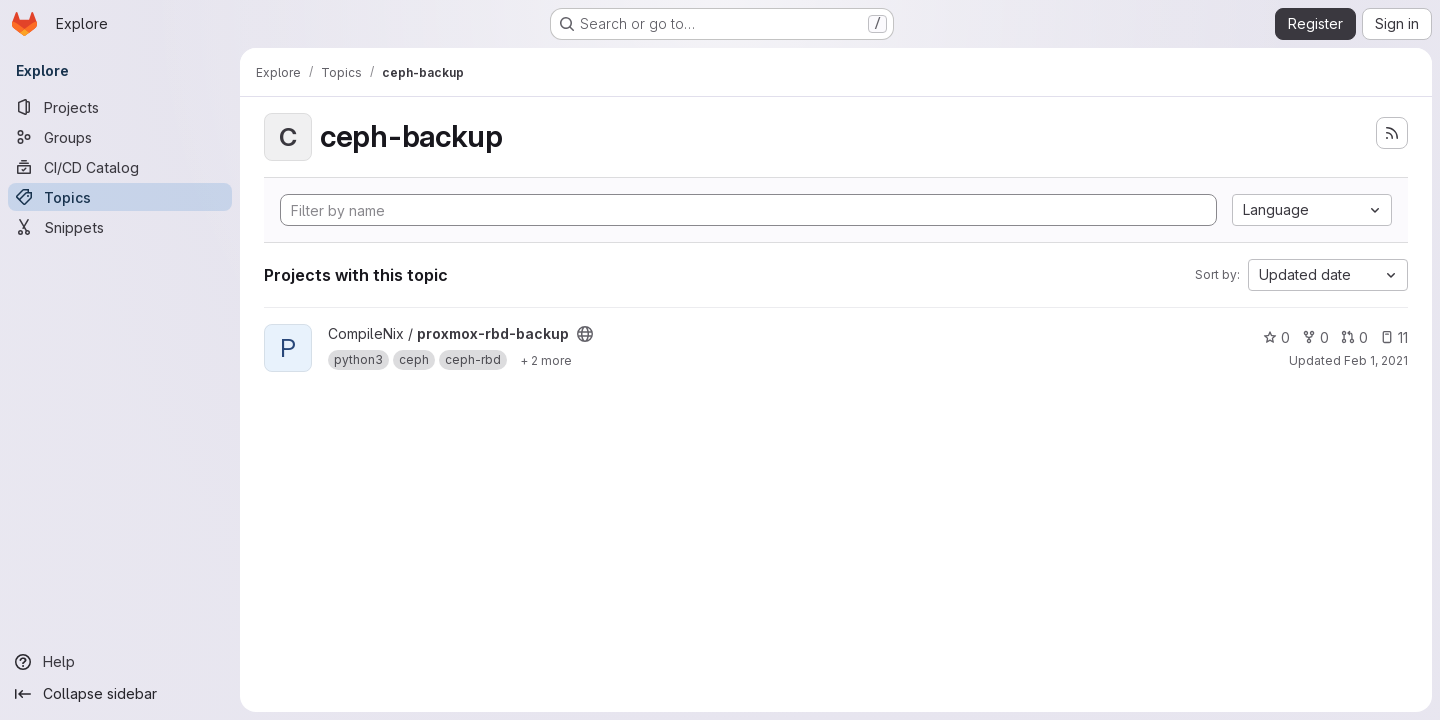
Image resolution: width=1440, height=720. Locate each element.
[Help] (120, 662)
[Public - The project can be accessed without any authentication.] (585, 334)
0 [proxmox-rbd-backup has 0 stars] (1276, 337)
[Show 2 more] (546, 360)
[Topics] (120, 197)
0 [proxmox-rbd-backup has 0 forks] (1315, 337)
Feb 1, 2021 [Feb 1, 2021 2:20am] (1376, 360)
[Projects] (120, 107)
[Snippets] (120, 227)
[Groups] (120, 137)
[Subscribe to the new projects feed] (1392, 133)
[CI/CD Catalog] (120, 167)
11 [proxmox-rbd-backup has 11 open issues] (1394, 337)
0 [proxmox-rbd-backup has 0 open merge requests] (1354, 337)
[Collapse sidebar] (120, 694)
